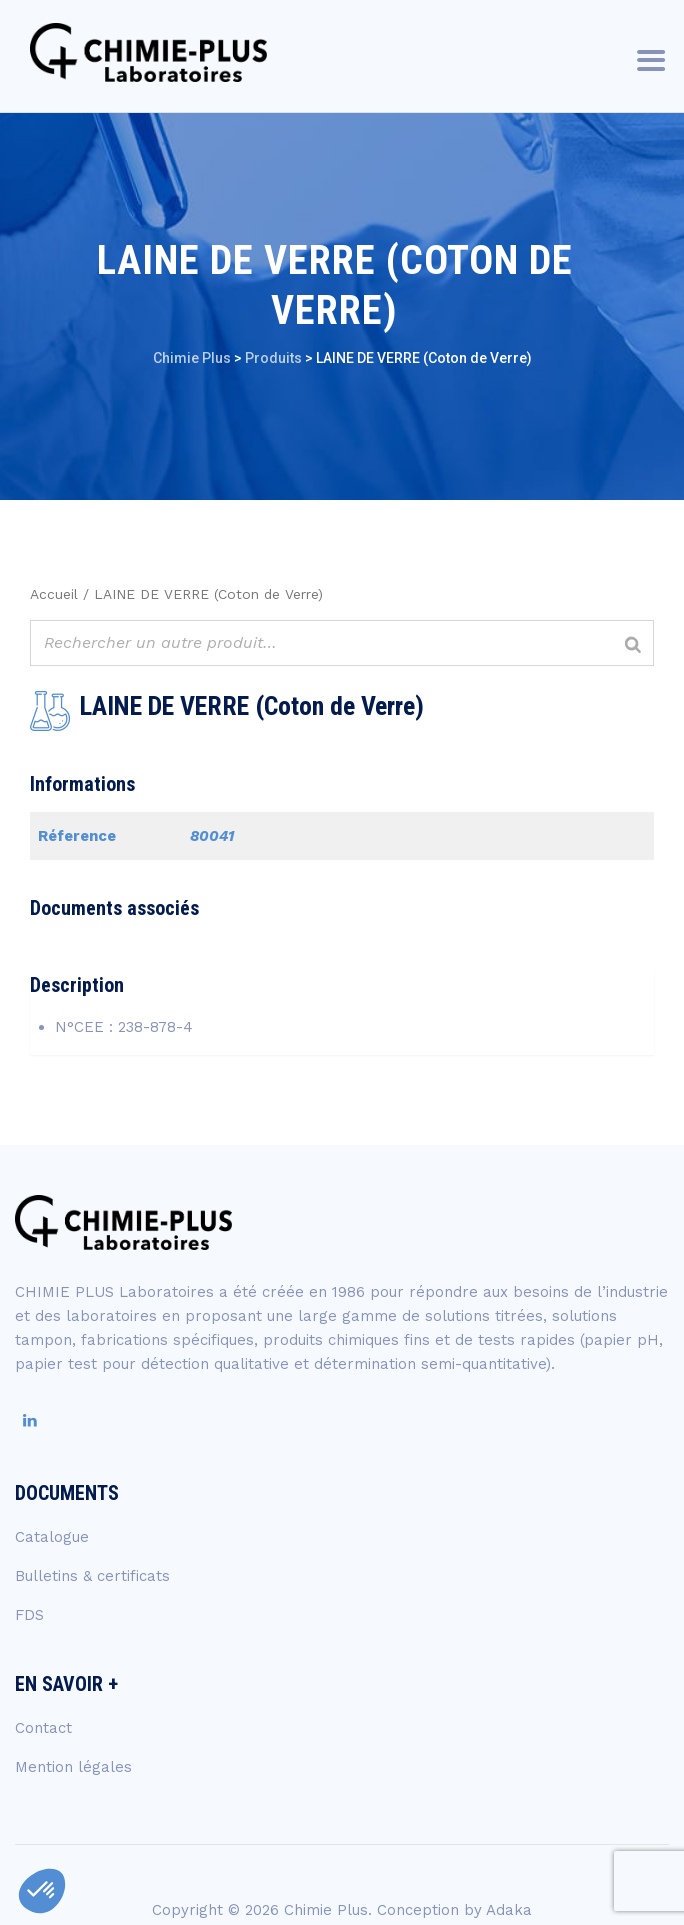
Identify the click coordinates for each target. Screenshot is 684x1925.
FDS (29, 1615)
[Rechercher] (633, 645)
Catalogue (52, 1537)
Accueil (54, 594)
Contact (43, 1728)
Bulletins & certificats (92, 1576)
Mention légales (73, 1767)
